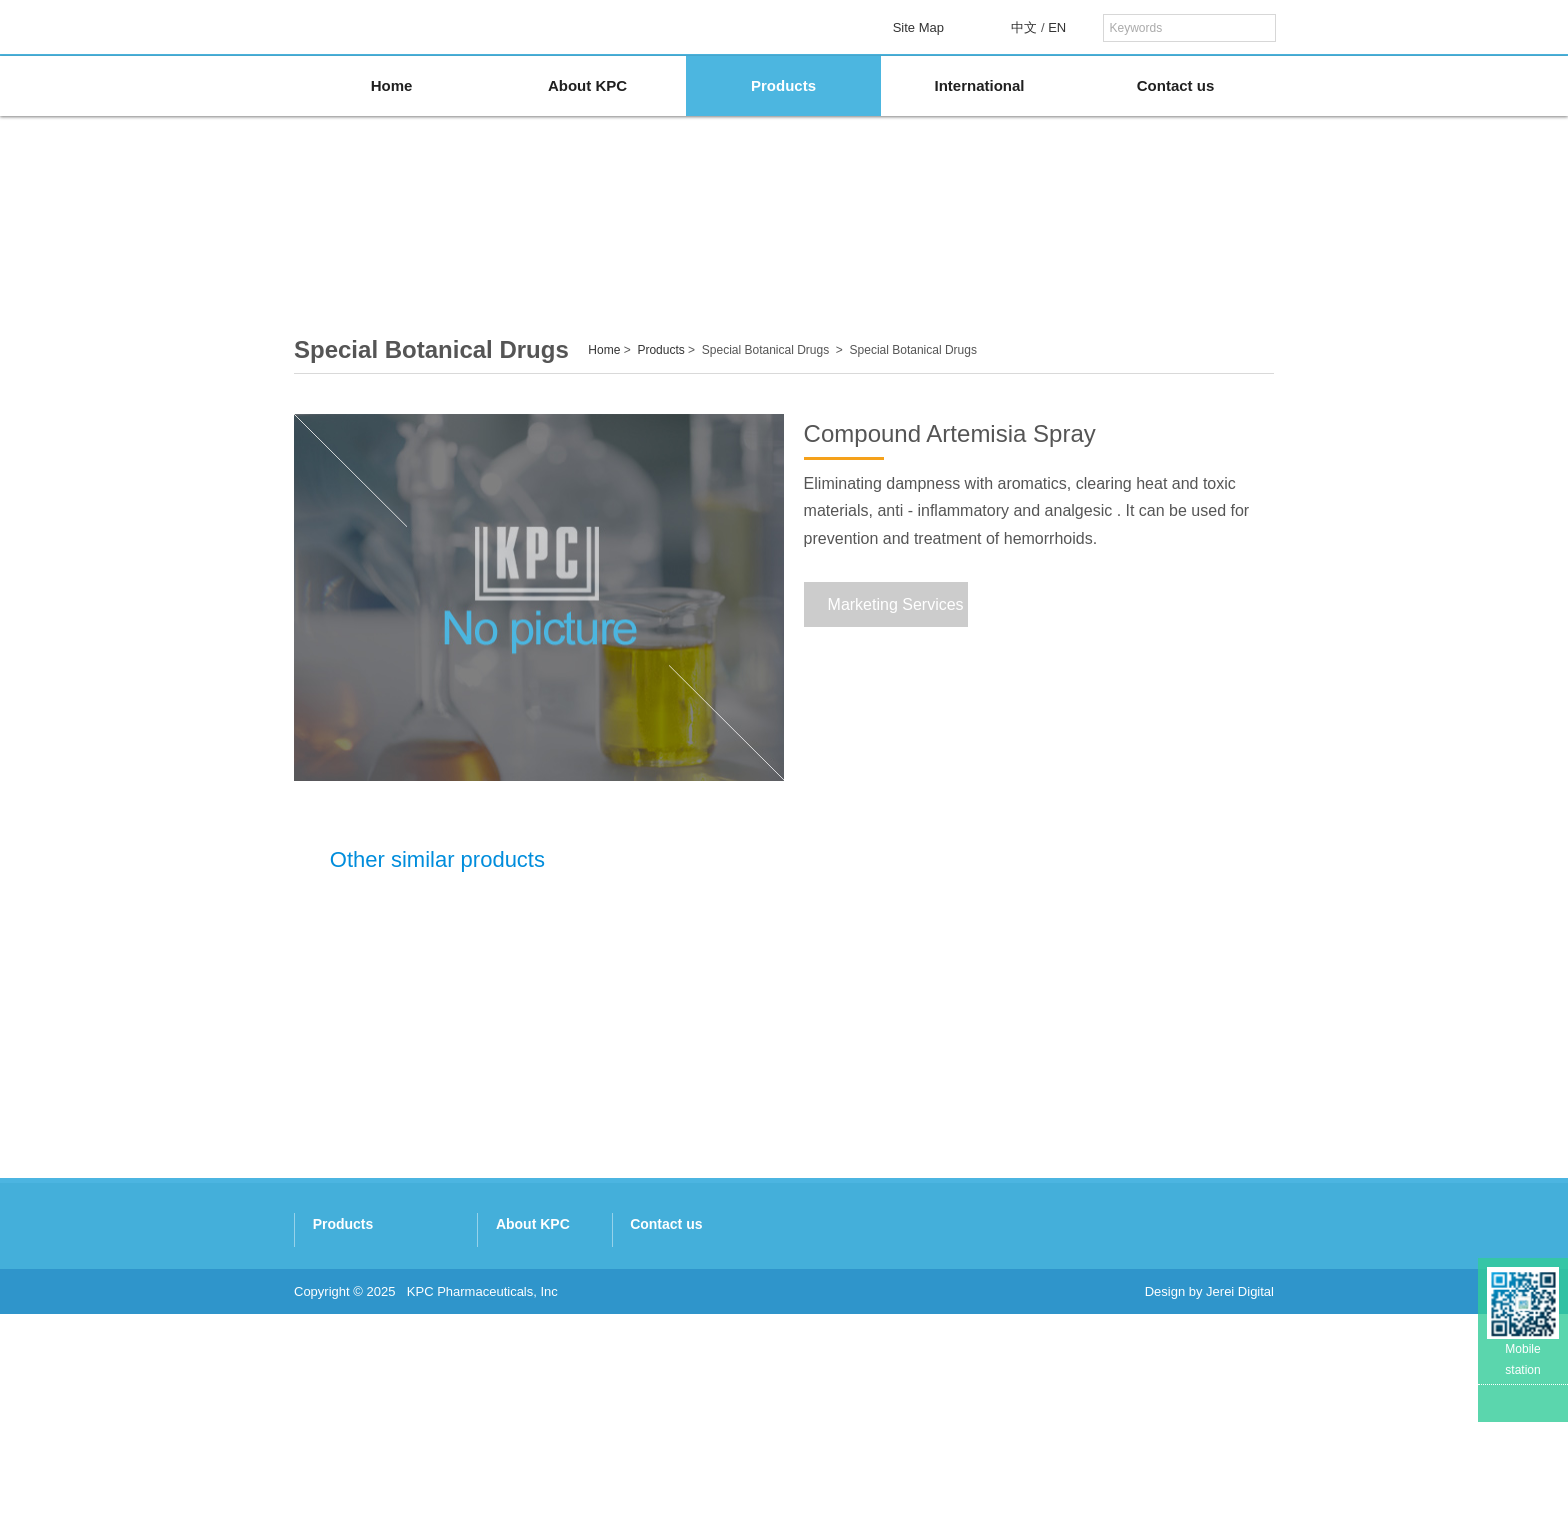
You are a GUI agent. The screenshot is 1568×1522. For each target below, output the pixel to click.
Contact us (1176, 85)
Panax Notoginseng (530, 239)
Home (392, 85)
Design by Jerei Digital (1209, 1499)
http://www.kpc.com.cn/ (1058, 1415)
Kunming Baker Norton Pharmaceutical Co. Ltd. (431, 1363)
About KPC (587, 85)
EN (1057, 27)
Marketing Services (889, 605)
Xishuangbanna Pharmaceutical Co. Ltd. (410, 1311)
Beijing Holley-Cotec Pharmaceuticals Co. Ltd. (427, 1441)
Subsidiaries (839, 1311)
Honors (825, 1363)
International (979, 85)
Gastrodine (698, 239)
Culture (825, 1389)
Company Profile (852, 1259)
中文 (1024, 27)
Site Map (918, 27)
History (824, 1285)
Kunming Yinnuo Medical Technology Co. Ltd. (424, 1415)
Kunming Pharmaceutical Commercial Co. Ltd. (427, 1337)
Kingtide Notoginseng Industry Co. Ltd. (405, 1285)
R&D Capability (848, 1337)
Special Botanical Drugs (1032, 239)
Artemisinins (865, 239)
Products (783, 85)
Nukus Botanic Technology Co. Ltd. (395, 1389)
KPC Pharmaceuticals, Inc (482, 1499)
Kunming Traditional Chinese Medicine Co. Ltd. (429, 1259)
